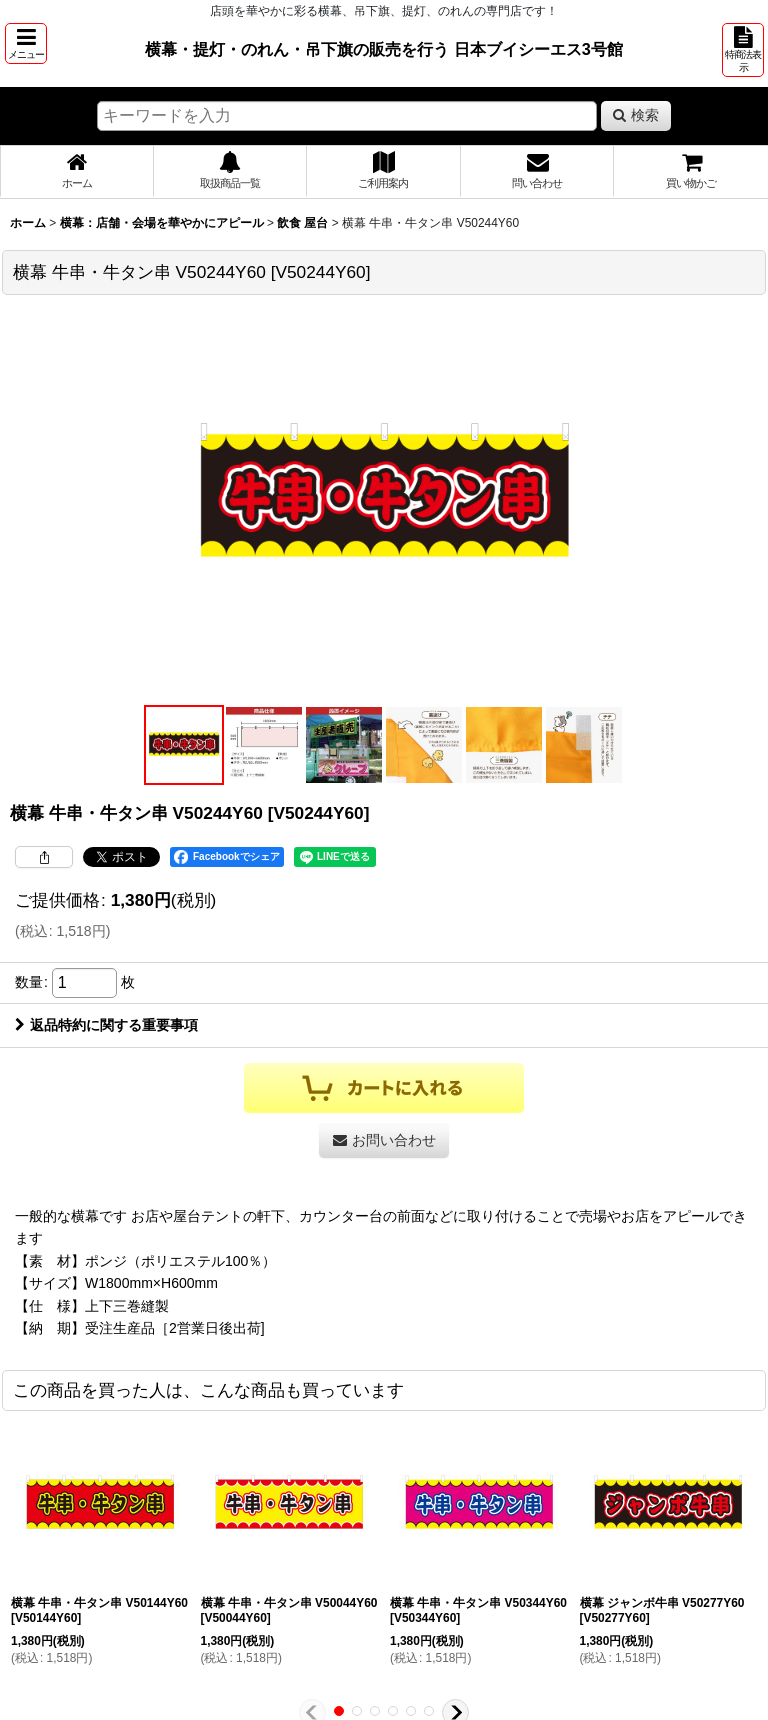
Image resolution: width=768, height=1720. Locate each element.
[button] (26, 43)
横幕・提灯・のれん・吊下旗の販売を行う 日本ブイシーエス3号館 (384, 49)
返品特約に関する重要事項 (106, 1025)
